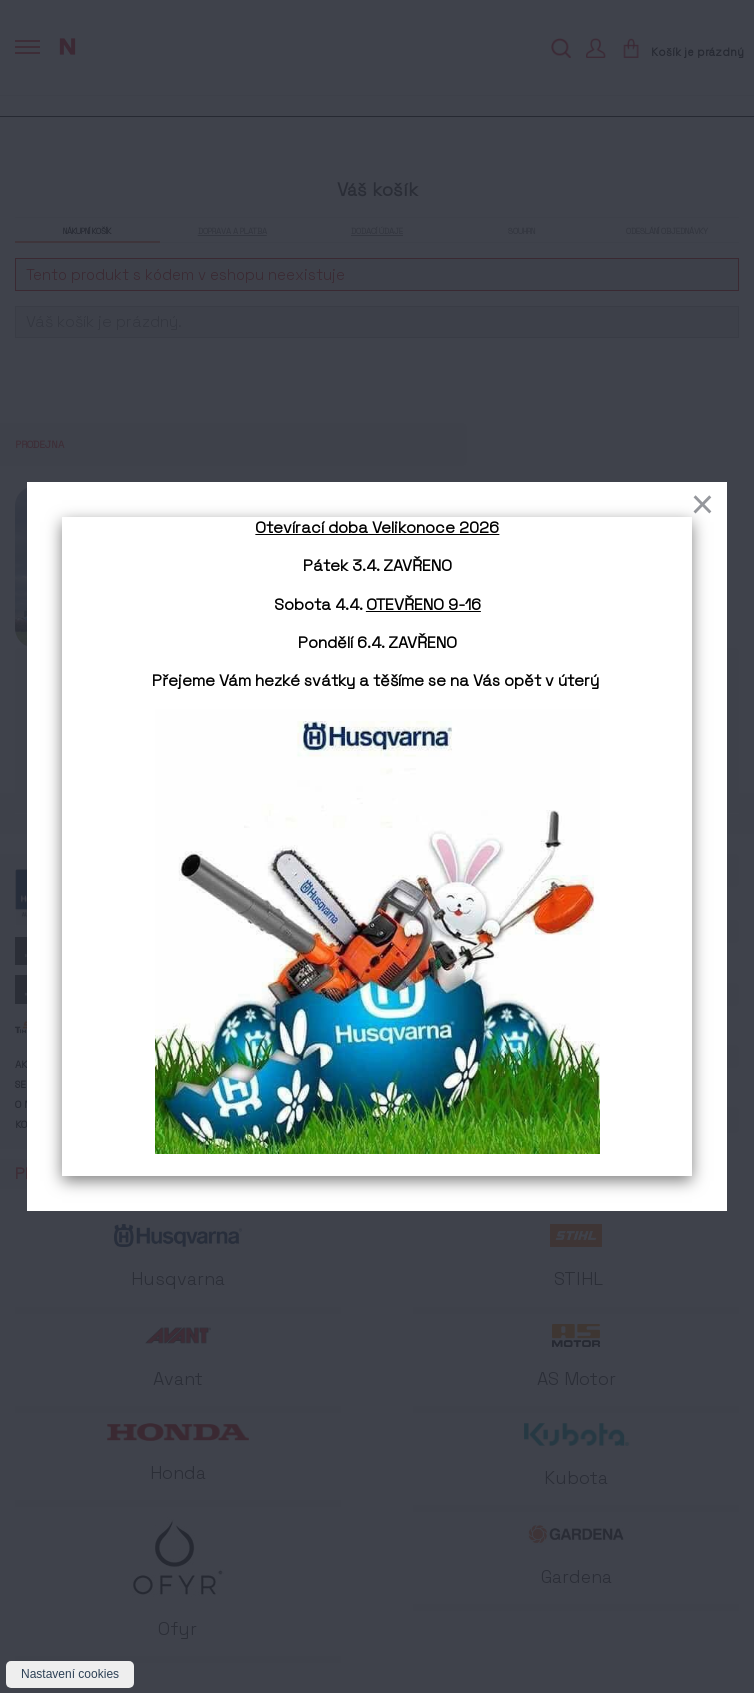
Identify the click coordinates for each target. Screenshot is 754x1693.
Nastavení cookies (70, 1674)
